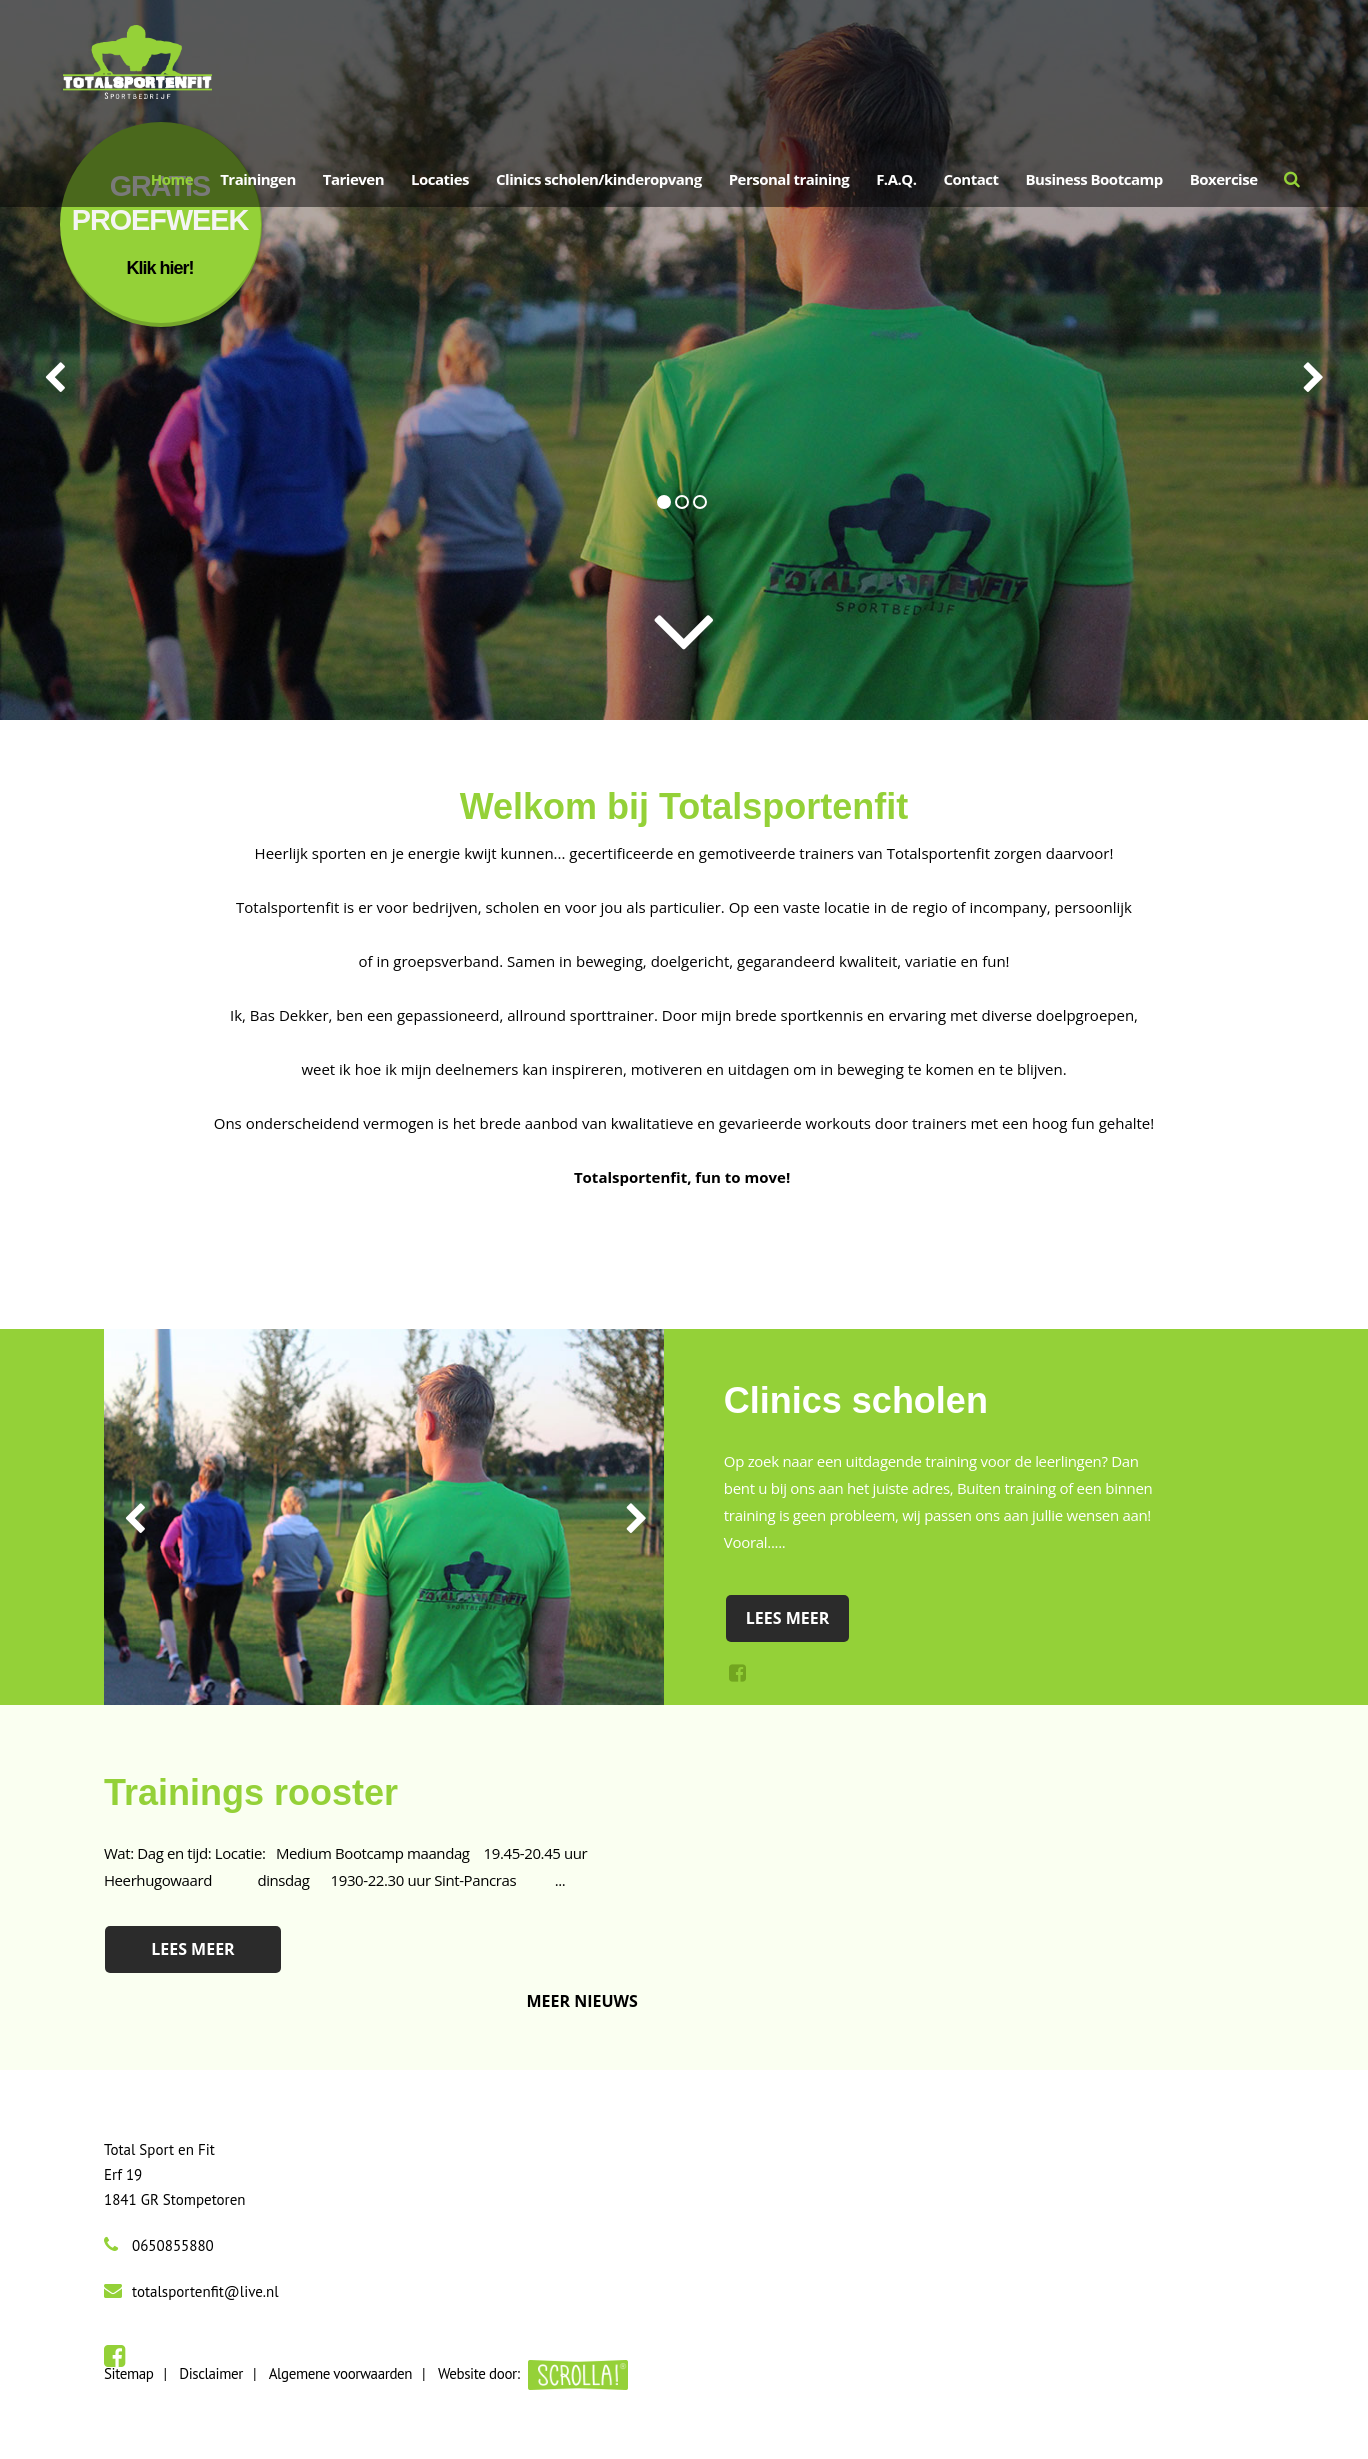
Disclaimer (211, 2373)
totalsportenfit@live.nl (205, 2291)
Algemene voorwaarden (340, 2373)
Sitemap (128, 2373)
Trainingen (258, 179)
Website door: (533, 2373)
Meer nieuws (582, 2001)
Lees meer (788, 1618)
